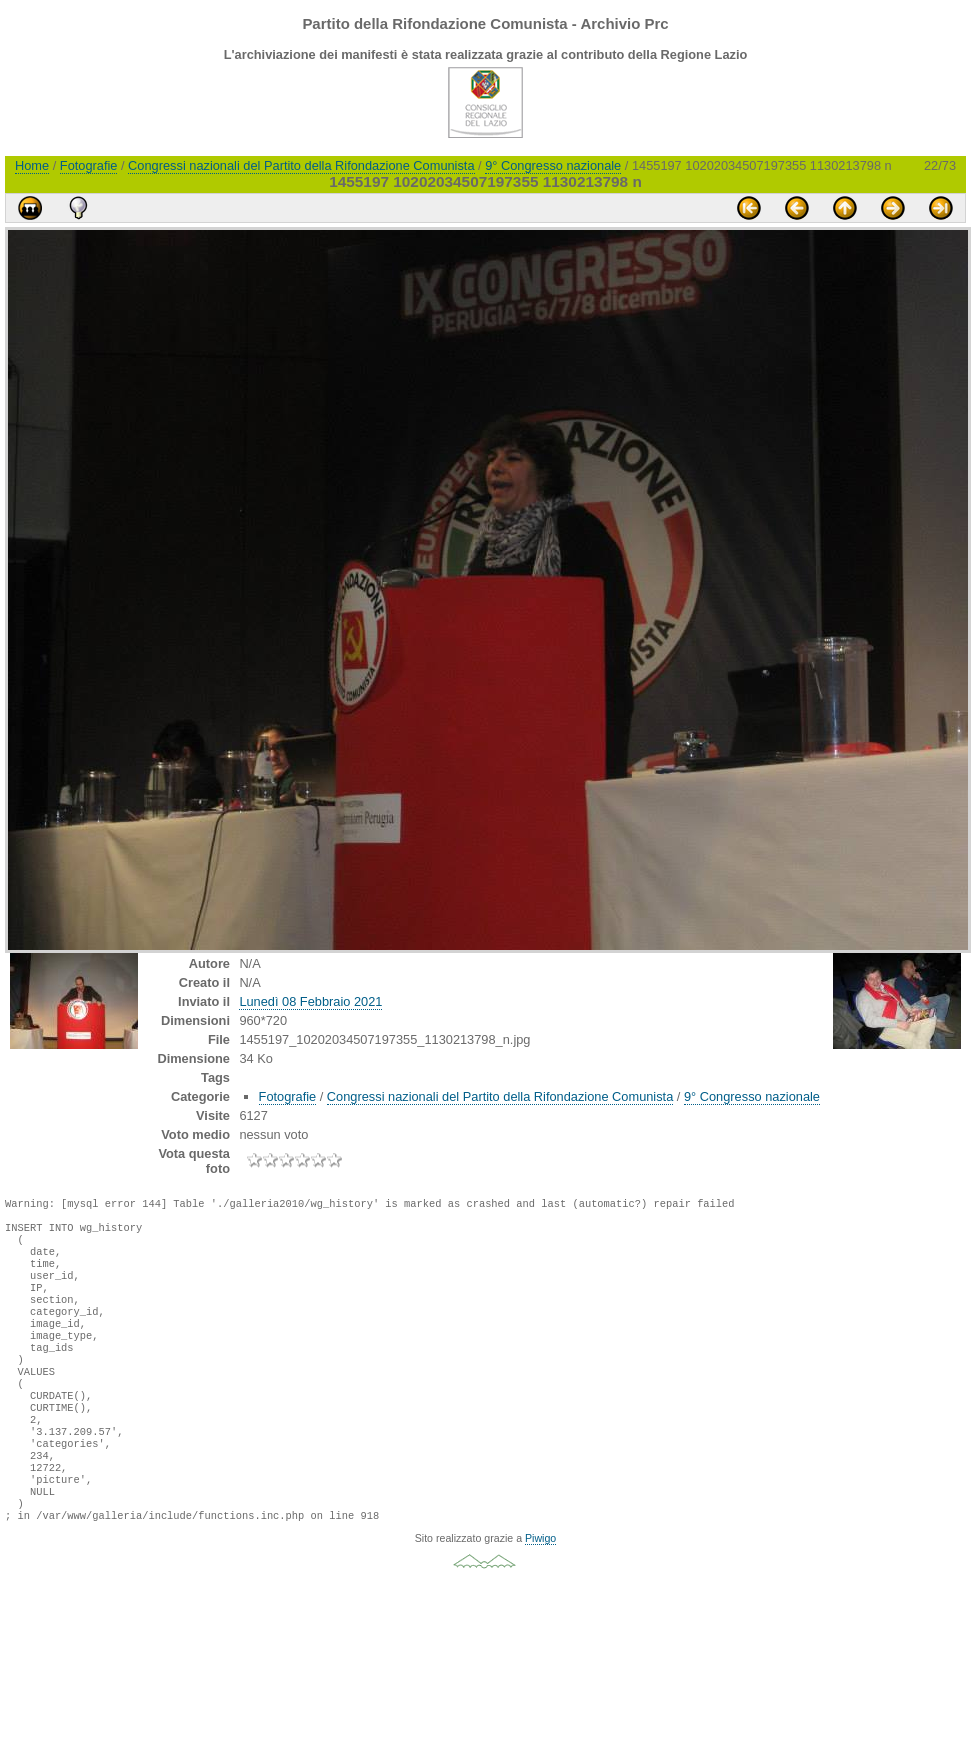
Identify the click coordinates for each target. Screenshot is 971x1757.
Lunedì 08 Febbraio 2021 (310, 1001)
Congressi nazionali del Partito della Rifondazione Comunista (301, 165)
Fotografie (89, 165)
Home (32, 165)
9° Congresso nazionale (553, 165)
